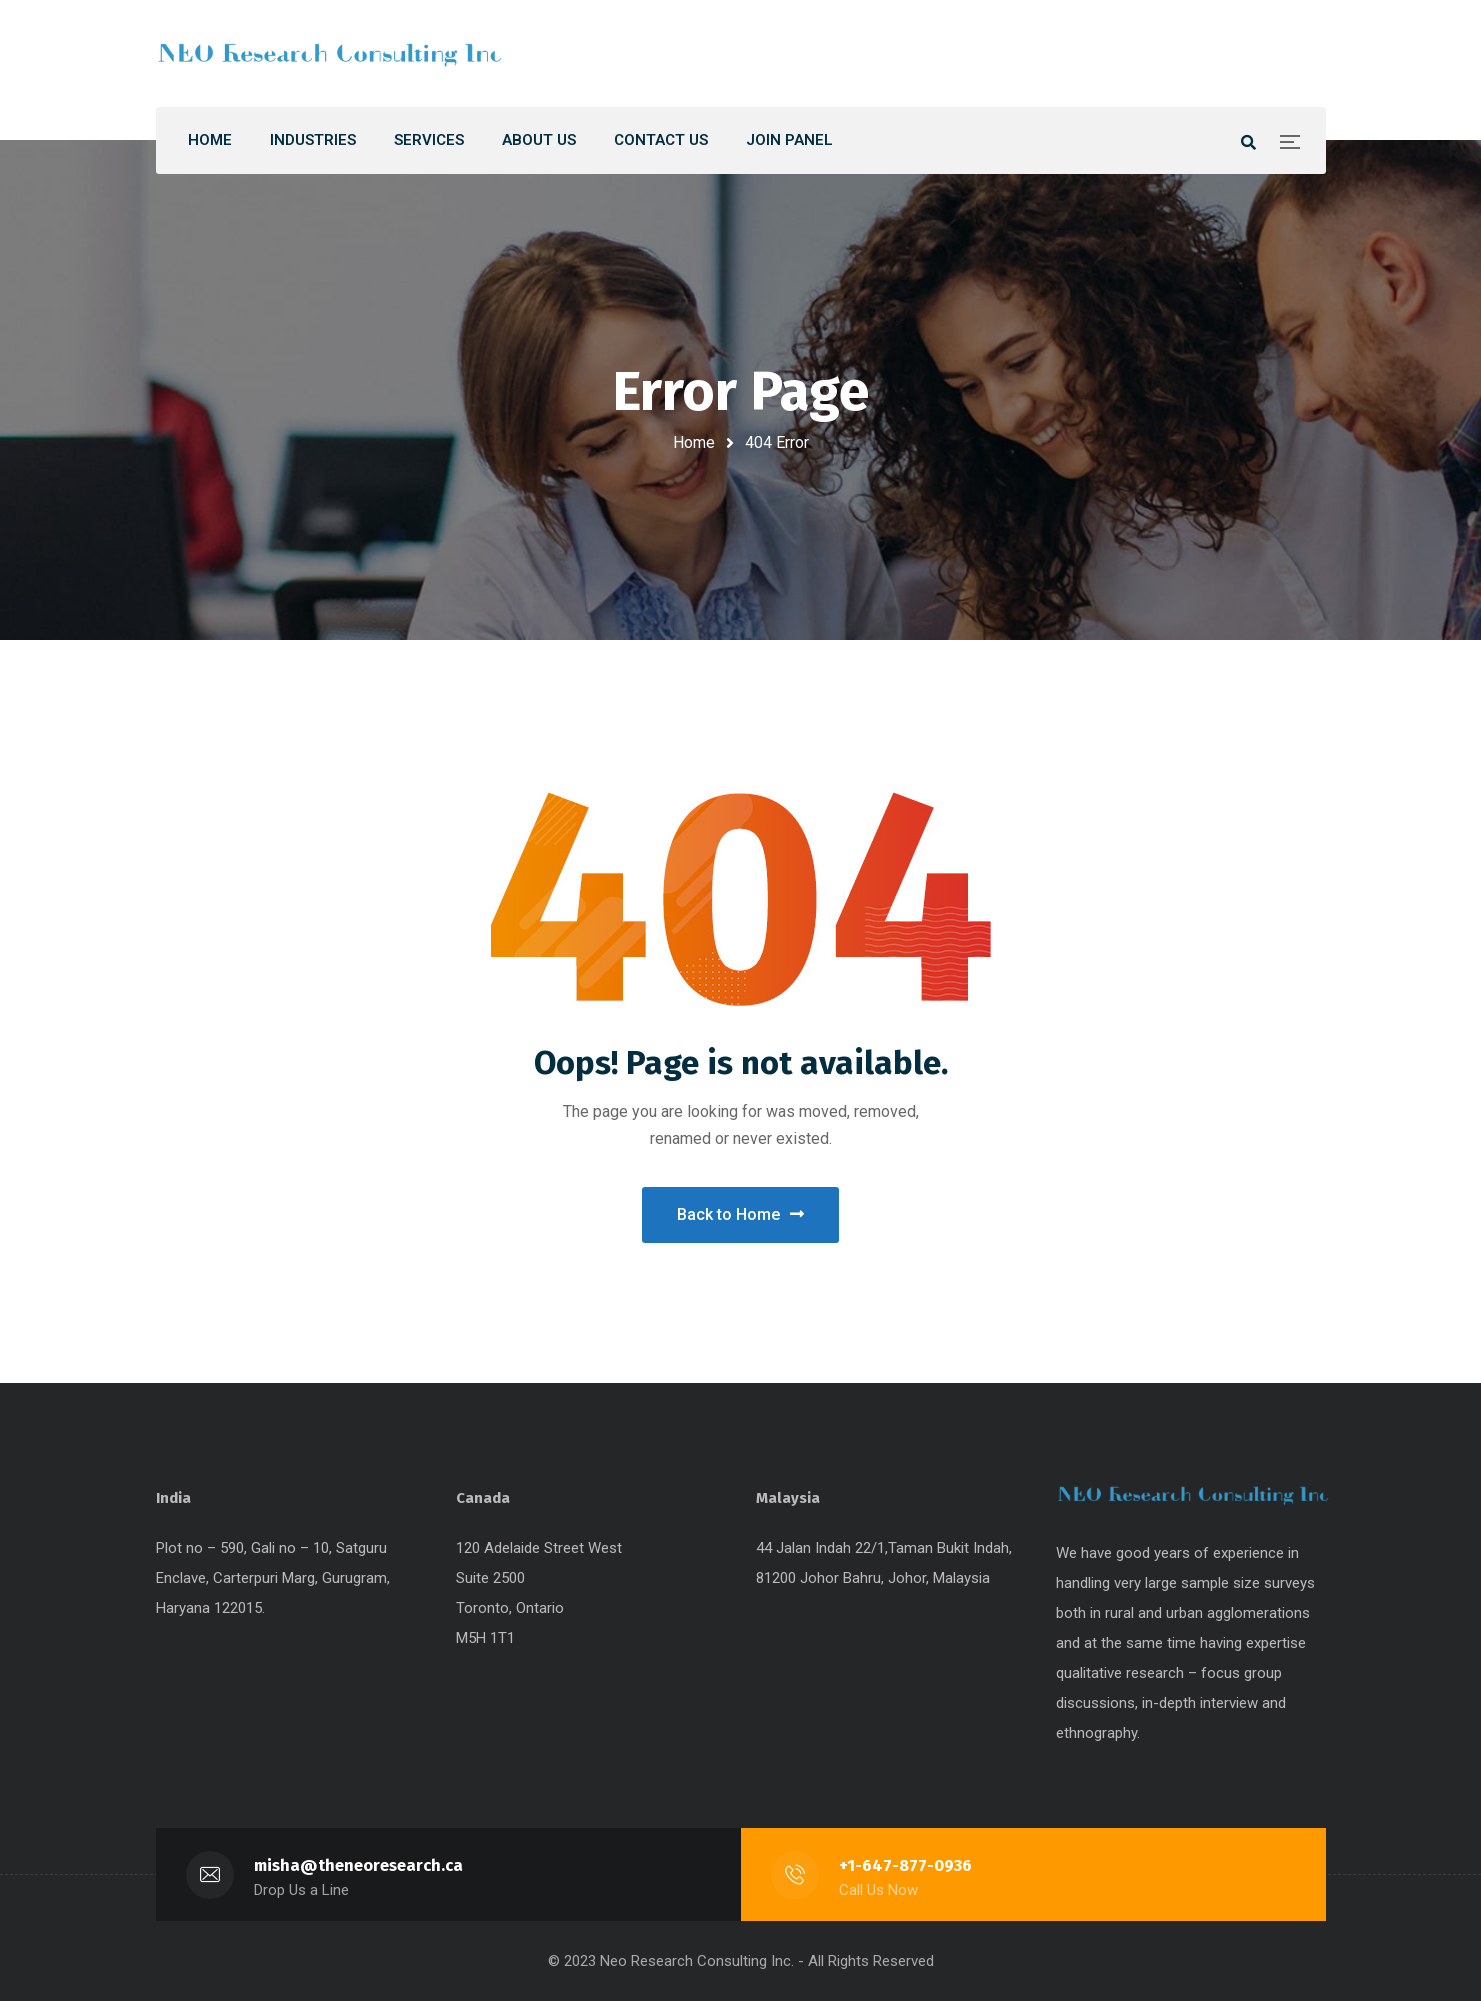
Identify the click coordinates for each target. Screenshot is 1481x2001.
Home (694, 442)
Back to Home (740, 1214)
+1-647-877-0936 (905, 1865)
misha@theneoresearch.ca (358, 1865)
